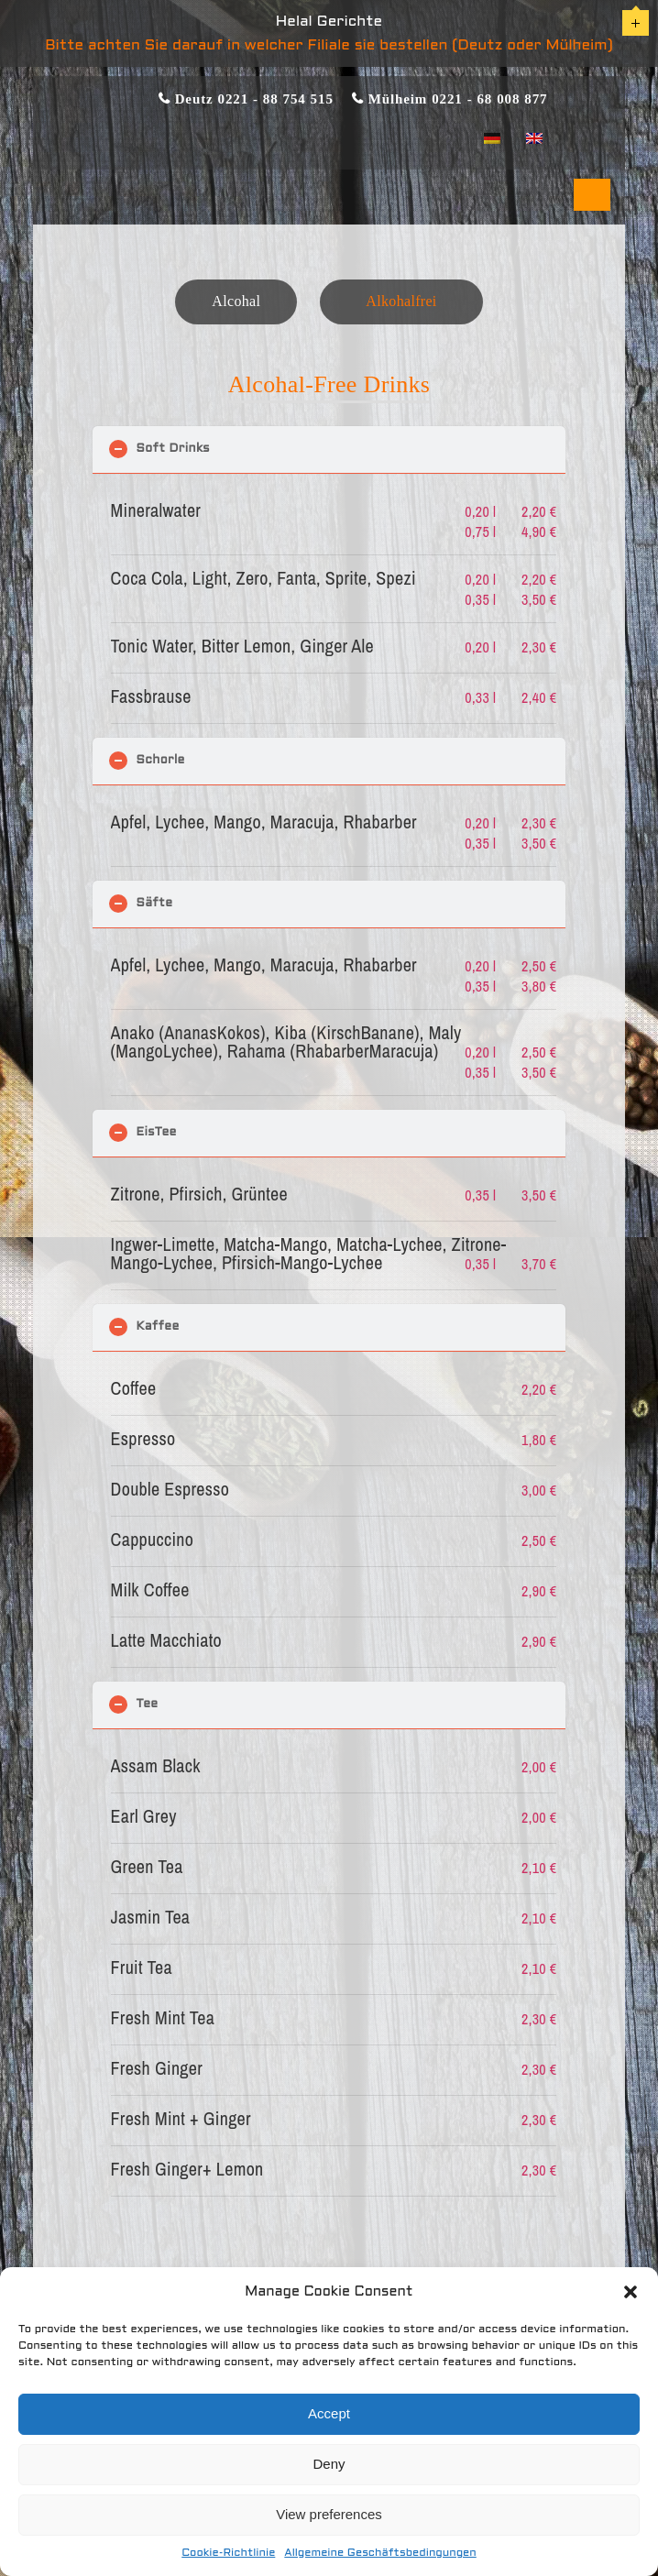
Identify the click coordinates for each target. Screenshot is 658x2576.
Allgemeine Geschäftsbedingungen (380, 2553)
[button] (630, 2292)
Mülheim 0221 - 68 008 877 (456, 98)
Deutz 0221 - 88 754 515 (252, 98)
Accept (329, 2413)
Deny (329, 2464)
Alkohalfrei (401, 301)
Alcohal (236, 301)
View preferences (329, 2514)
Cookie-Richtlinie (228, 2553)
